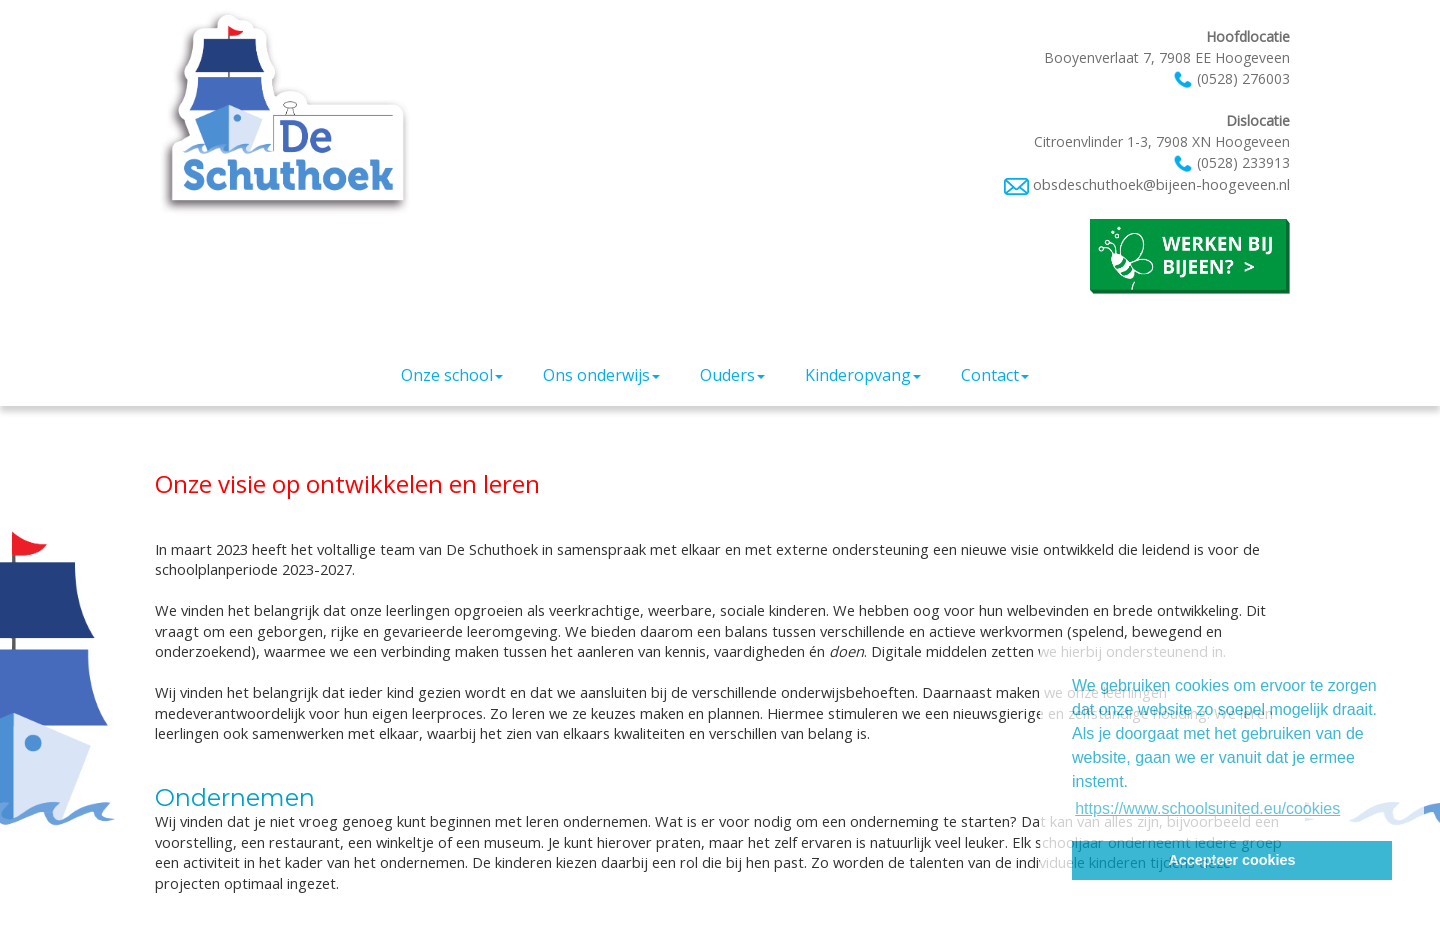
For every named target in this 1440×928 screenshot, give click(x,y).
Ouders (732, 375)
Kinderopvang (863, 375)
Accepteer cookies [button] (1231, 860)
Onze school (452, 375)
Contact (995, 375)
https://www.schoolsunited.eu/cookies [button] (1207, 808)
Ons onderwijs (601, 375)
